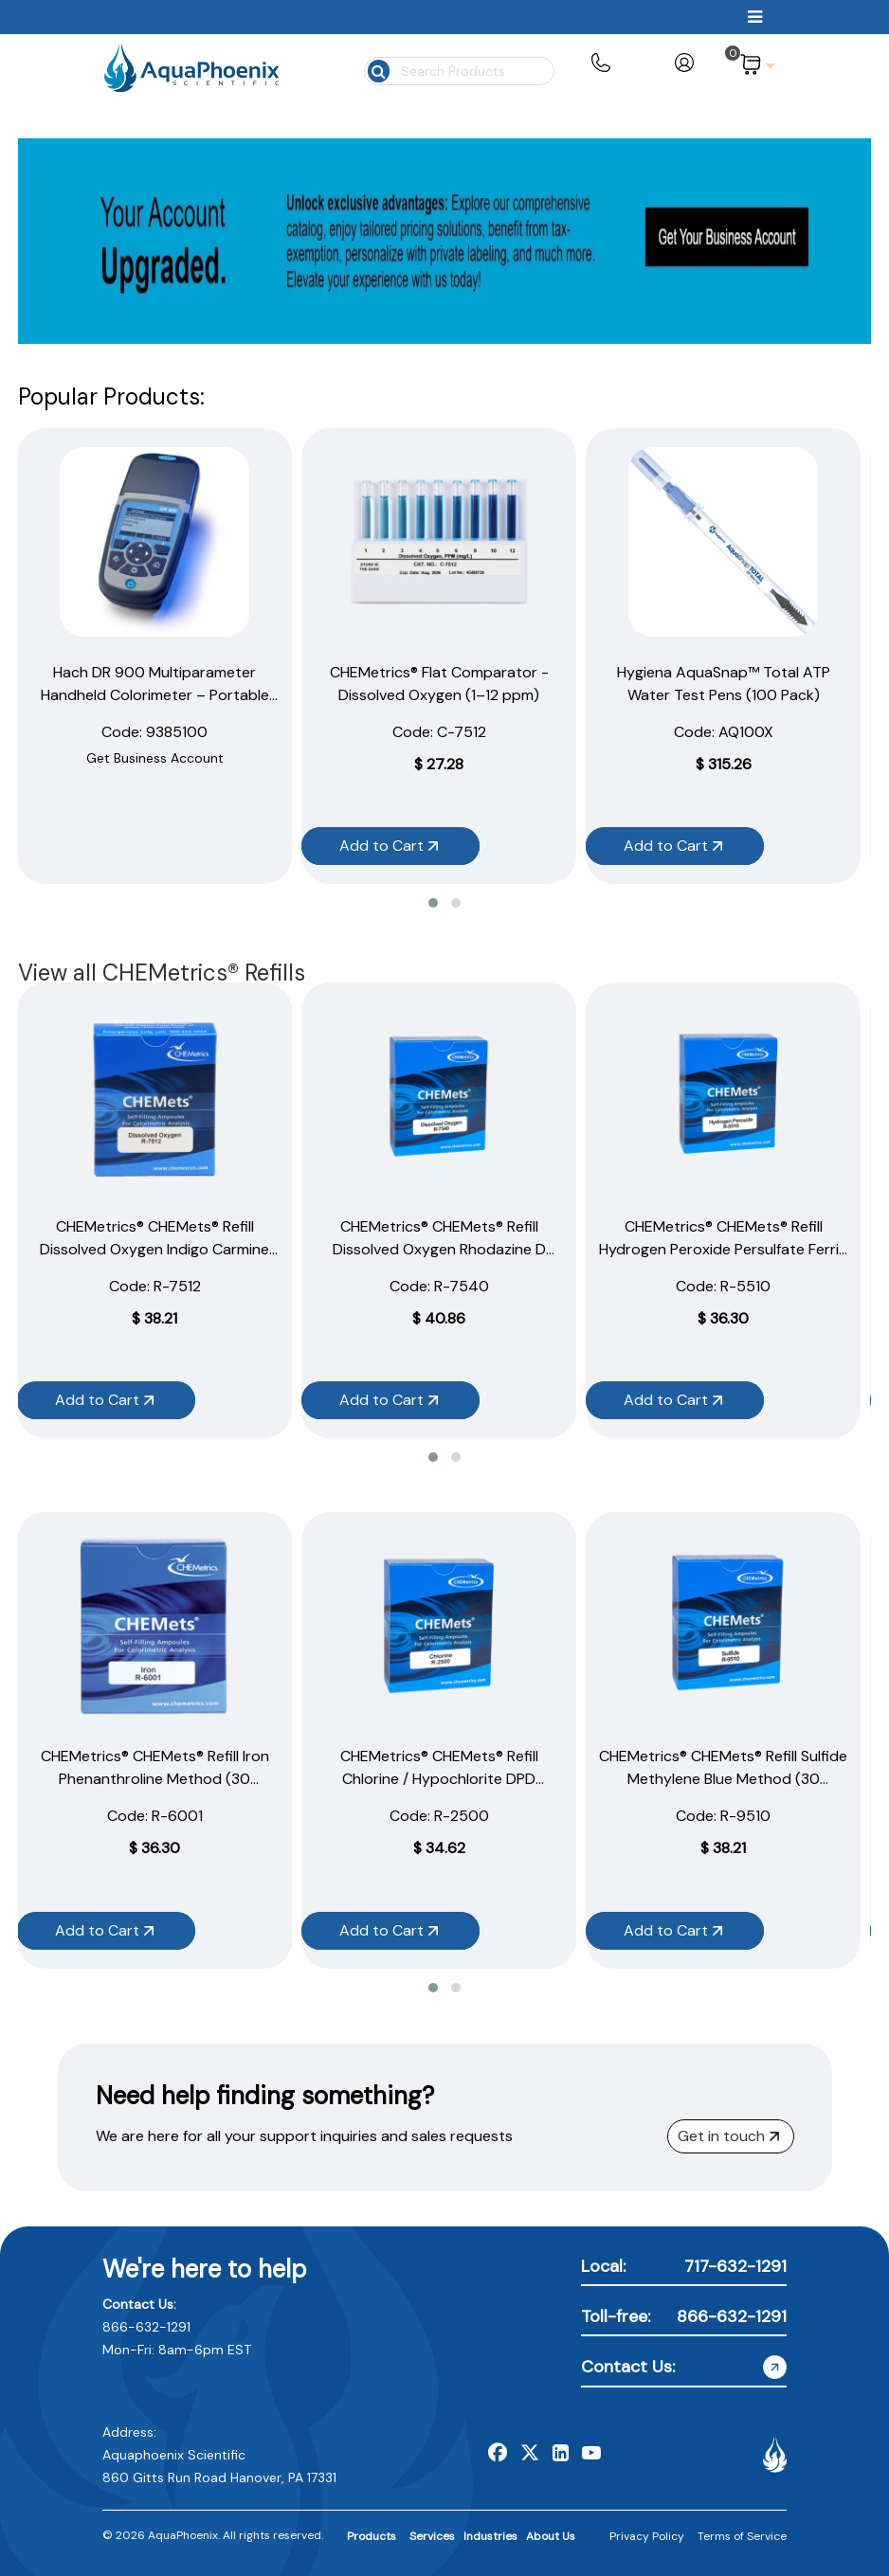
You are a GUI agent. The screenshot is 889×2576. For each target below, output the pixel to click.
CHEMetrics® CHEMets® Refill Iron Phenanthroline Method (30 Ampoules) (155, 1778)
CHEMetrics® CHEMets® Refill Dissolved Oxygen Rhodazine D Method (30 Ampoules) (439, 1249)
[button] (433, 903)
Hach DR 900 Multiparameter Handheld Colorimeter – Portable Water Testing (155, 695)
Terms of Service (742, 2536)
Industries (490, 2536)
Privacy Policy (646, 2536)
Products (371, 2536)
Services (432, 2536)
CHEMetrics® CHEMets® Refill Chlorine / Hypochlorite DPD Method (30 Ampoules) (439, 1778)
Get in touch (728, 2136)
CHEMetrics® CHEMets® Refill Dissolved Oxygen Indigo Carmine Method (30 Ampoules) (154, 1249)
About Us (550, 2536)
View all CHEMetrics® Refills (161, 972)
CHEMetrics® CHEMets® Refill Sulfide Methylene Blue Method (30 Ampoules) (723, 1778)
